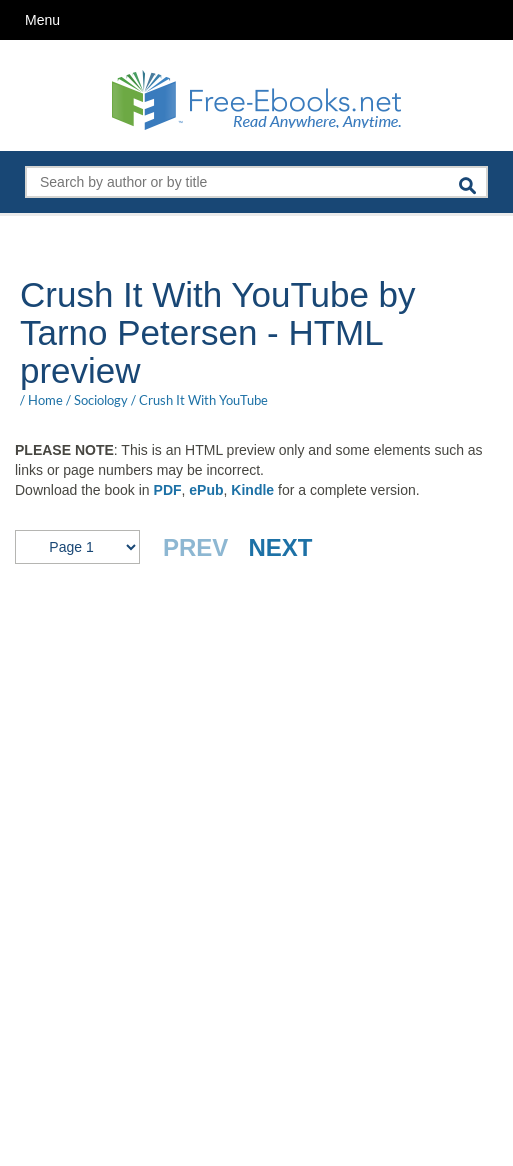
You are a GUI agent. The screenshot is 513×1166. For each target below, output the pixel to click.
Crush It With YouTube (203, 400)
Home (45, 400)
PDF (168, 490)
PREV (195, 547)
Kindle (252, 490)
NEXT (280, 547)
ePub (206, 490)
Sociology (101, 400)
